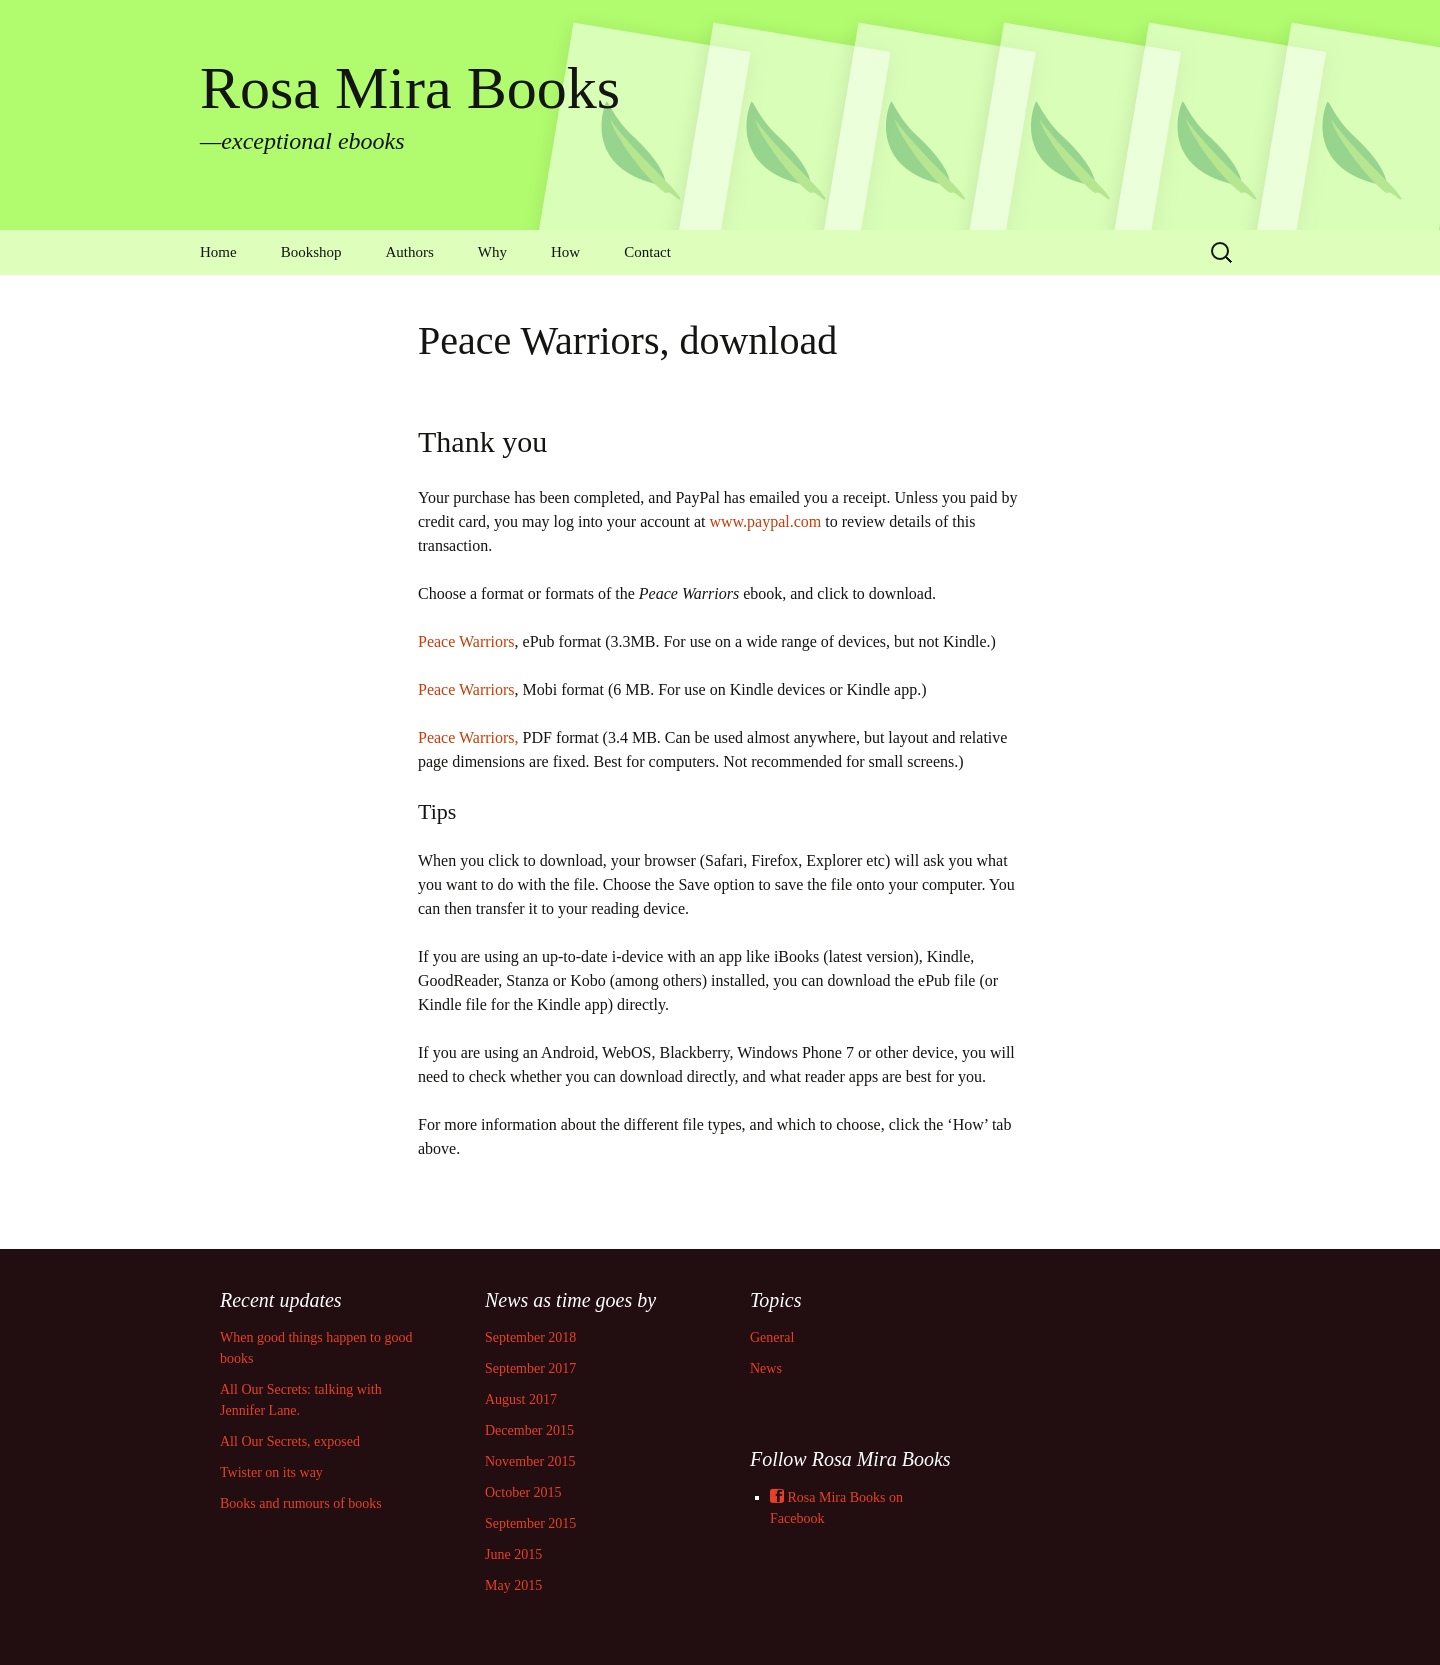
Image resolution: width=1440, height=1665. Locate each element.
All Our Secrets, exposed (290, 1441)
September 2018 (530, 1337)
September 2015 (530, 1523)
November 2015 (530, 1461)
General (772, 1337)
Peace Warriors (466, 641)
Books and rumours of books (301, 1503)
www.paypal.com (765, 521)
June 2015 (513, 1554)
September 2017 (530, 1368)
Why (492, 252)
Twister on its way (271, 1472)
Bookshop (311, 252)
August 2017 (521, 1399)
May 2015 (513, 1585)
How (565, 252)
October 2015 (523, 1492)
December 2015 (529, 1430)
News (766, 1368)
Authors (410, 252)
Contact (647, 252)
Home (218, 252)
